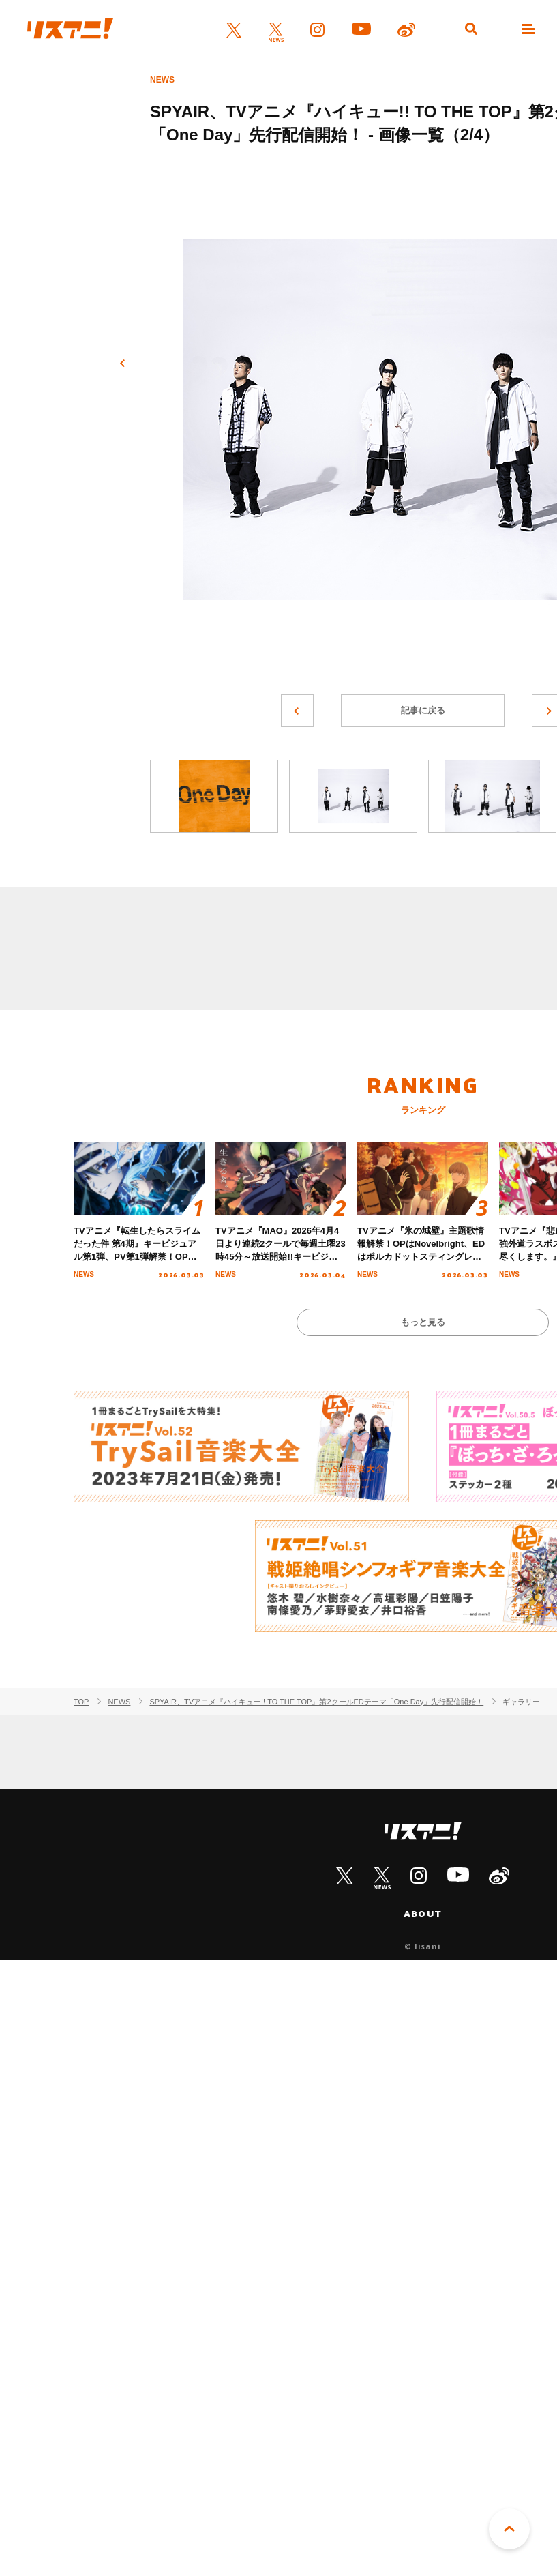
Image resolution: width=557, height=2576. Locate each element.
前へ (122, 363)
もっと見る (423, 1322)
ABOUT (423, 1914)
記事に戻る (423, 710)
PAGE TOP (509, 2528)
